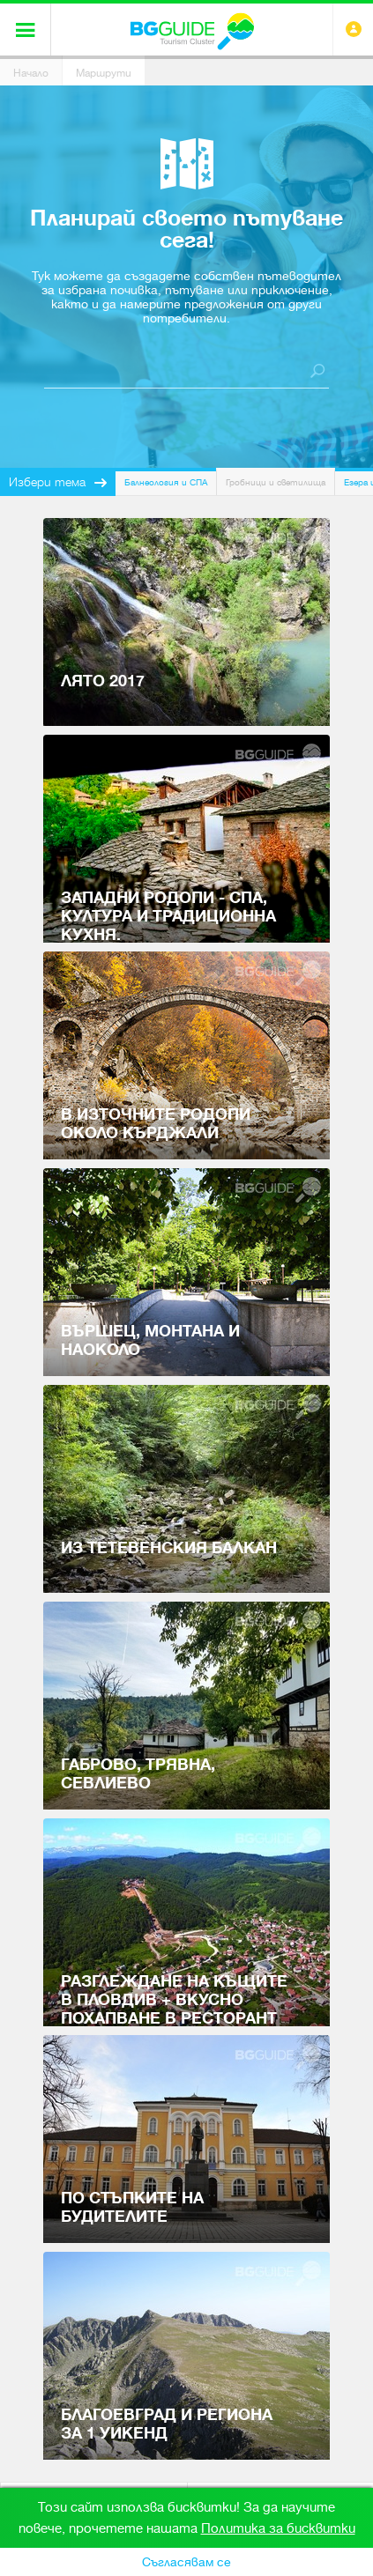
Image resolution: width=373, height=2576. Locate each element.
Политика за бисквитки (278, 2528)
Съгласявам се (186, 2562)
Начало (30, 73)
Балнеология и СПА (165, 482)
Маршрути (103, 73)
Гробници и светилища (275, 482)
